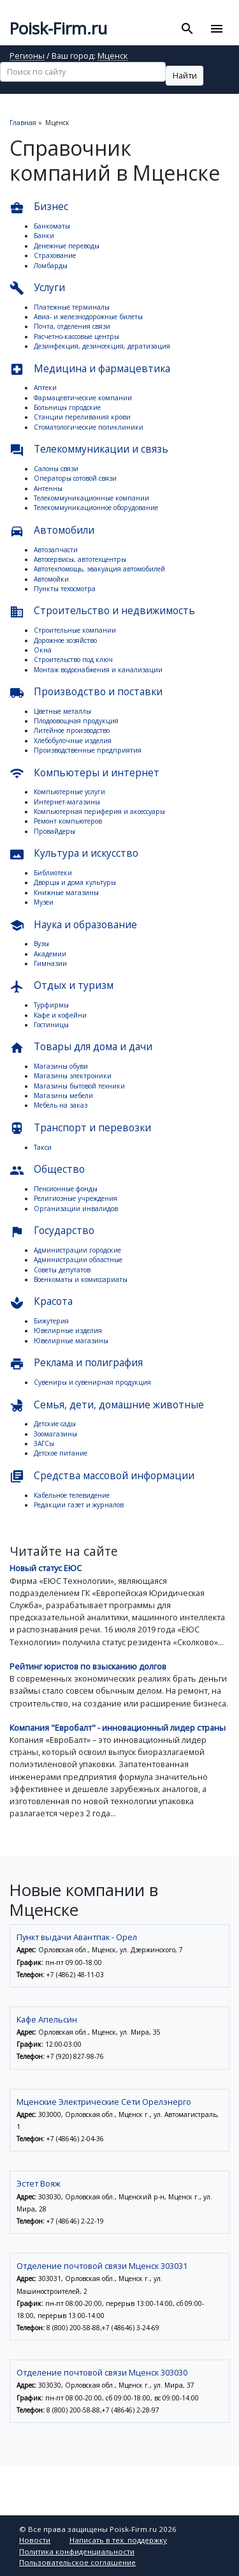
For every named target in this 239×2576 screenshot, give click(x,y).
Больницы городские (67, 407)
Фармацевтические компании (83, 397)
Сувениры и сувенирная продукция (92, 1382)
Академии (50, 953)
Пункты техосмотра (65, 588)
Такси (43, 1147)
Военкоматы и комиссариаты (80, 1279)
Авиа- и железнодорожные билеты (88, 316)
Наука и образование (73, 925)
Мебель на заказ (60, 1105)
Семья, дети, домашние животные (107, 1405)
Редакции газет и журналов (79, 1504)
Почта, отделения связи (72, 326)
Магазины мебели (63, 1095)
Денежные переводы (66, 245)
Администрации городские (77, 1250)
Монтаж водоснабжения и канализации (98, 669)
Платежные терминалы (72, 307)
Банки (44, 235)
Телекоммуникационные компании (91, 497)
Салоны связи (56, 468)
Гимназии (50, 963)
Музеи (44, 902)
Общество (47, 1170)
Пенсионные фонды (66, 1188)
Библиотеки (53, 872)
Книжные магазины (66, 892)
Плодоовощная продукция (76, 720)
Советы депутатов (62, 1269)
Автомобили (52, 530)
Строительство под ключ (73, 659)
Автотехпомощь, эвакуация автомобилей (99, 568)
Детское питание (60, 1453)
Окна (43, 649)
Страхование (55, 255)
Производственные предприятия (87, 750)
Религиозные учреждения (75, 1198)
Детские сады (55, 1423)
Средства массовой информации (102, 1476)
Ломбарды (51, 265)
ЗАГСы (44, 1443)
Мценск (112, 56)
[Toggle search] (187, 29)
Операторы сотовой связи (75, 478)
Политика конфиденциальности (76, 2551)
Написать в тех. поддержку (118, 2540)
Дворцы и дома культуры (75, 882)
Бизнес (39, 207)
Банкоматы (52, 226)
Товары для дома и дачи (81, 1047)
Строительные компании (75, 630)
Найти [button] (185, 75)
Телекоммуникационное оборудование (96, 507)
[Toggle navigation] (216, 29)
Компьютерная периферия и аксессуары (99, 811)
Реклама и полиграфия (76, 1363)
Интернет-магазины (67, 801)
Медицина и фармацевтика (90, 369)
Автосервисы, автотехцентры (80, 559)
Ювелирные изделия (68, 1330)
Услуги (37, 288)
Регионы (27, 56)
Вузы (41, 943)
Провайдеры (54, 831)
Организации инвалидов (76, 1208)
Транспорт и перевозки (80, 1128)
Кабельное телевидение (72, 1495)
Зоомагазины (55, 1433)
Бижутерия (51, 1320)
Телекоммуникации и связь (89, 449)
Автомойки (51, 579)
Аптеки (45, 387)
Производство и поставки (86, 692)
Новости (34, 2540)
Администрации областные (78, 1259)
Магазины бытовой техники (79, 1085)
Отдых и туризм (61, 986)
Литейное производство (72, 730)
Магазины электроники (73, 1075)
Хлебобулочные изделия (73, 740)
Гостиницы (51, 1024)
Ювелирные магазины (71, 1340)
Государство (52, 1231)
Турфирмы (51, 1004)
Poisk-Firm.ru (58, 28)
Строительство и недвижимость (102, 611)
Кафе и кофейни (60, 1015)
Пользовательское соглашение (77, 2562)
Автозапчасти (56, 549)
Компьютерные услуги (69, 791)
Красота (41, 1302)
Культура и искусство (74, 854)
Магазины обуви (61, 1066)
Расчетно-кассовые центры (76, 336)
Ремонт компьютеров (68, 821)
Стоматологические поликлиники (88, 427)
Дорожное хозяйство (65, 640)
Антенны (48, 488)
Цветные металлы (62, 711)
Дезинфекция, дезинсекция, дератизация (102, 346)
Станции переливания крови (82, 416)
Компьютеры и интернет (84, 773)
